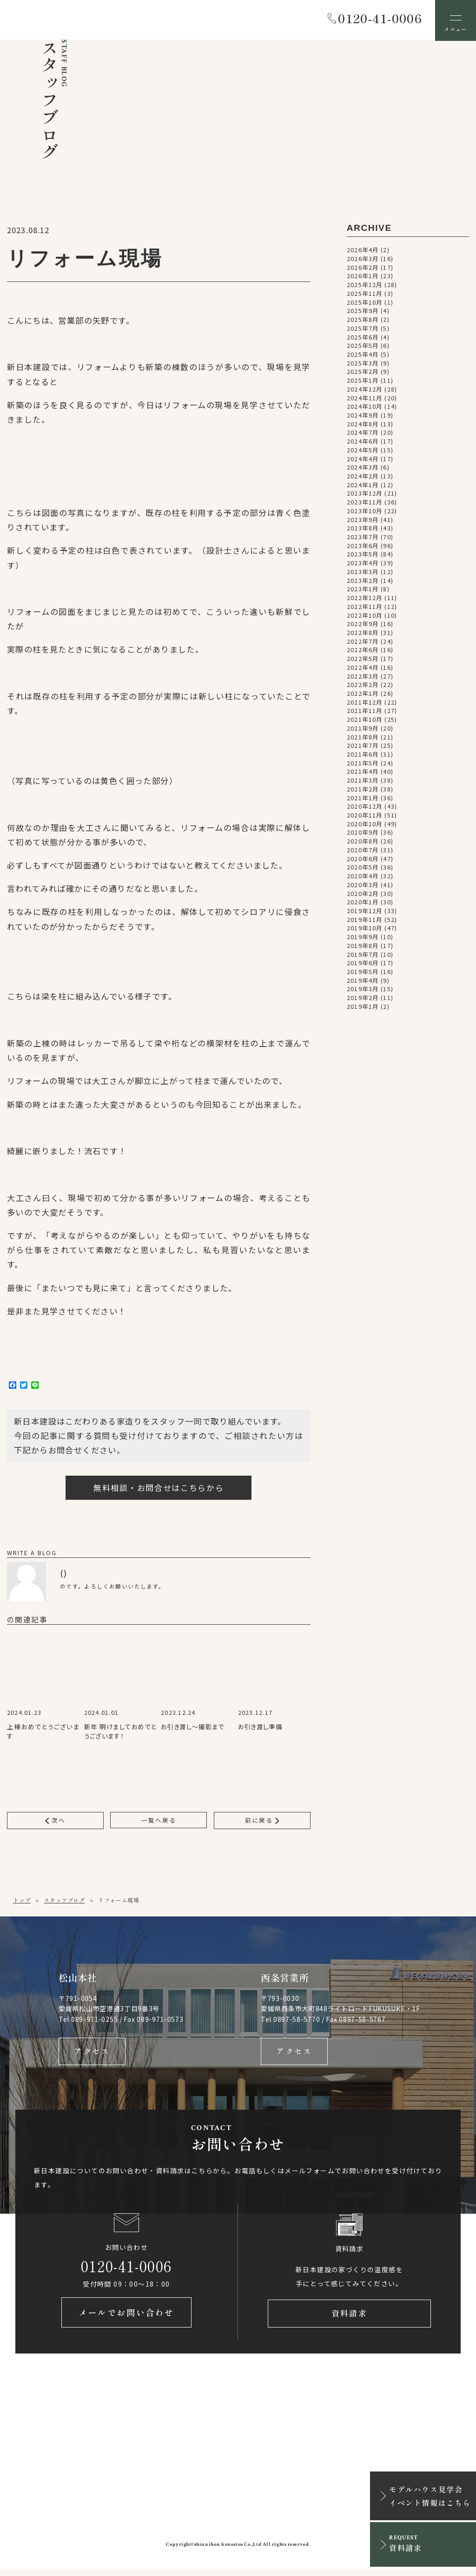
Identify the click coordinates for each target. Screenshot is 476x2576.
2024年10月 (365, 408)
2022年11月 (365, 608)
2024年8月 (363, 425)
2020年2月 (363, 895)
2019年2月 (363, 999)
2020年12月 (365, 808)
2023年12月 (365, 495)
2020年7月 (363, 851)
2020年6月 (363, 860)
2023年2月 (363, 582)
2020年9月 (363, 834)
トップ (22, 1902)
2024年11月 (365, 399)
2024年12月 (365, 390)
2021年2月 (363, 790)
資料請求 (349, 2320)
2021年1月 (363, 799)
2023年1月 (363, 591)
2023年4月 (363, 565)
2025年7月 (363, 330)
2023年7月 (363, 538)
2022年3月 (363, 677)
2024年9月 (363, 416)
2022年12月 (365, 599)
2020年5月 (363, 869)
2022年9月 (363, 625)
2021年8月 (363, 738)
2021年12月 (365, 704)
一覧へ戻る (158, 1822)
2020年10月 (365, 825)
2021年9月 (363, 730)
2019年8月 (363, 947)
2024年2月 (363, 477)
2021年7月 (363, 747)
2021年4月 (363, 773)
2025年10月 (365, 304)
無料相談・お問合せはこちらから (158, 1489)
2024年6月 (363, 443)
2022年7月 (363, 643)
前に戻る (262, 1822)
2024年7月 (363, 434)
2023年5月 (363, 556)
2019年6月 (363, 965)
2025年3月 (363, 364)
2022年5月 (363, 660)
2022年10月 (365, 617)
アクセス (92, 2055)
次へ (55, 1822)
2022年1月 (363, 695)
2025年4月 (363, 356)
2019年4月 (363, 982)
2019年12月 (365, 912)
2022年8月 (363, 634)
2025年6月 (363, 338)
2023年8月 (363, 530)
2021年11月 (365, 712)
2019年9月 (363, 939)
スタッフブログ (64, 1902)
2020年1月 (363, 904)
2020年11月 (365, 816)
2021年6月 (363, 756)
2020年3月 (363, 886)
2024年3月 (363, 469)
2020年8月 (363, 843)
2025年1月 (363, 382)
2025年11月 (365, 295)
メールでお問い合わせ (126, 2320)
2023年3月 (363, 573)
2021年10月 (365, 721)
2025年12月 (365, 286)
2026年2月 (363, 269)
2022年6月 (363, 651)
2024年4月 (363, 460)
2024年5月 (363, 451)
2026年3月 (363, 260)
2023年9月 (363, 521)
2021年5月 (363, 764)
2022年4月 (363, 669)
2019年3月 (363, 991)
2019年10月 (365, 930)
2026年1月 (363, 278)
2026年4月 (363, 252)
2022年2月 (363, 686)
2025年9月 (363, 312)
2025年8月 (363, 321)
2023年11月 (365, 504)
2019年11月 (365, 921)
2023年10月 (365, 512)
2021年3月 (363, 782)
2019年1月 (363, 1008)
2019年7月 (363, 956)
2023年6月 (363, 547)
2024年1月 (363, 486)
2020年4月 (363, 878)
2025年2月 (363, 373)
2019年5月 (363, 973)
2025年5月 (363, 347)
